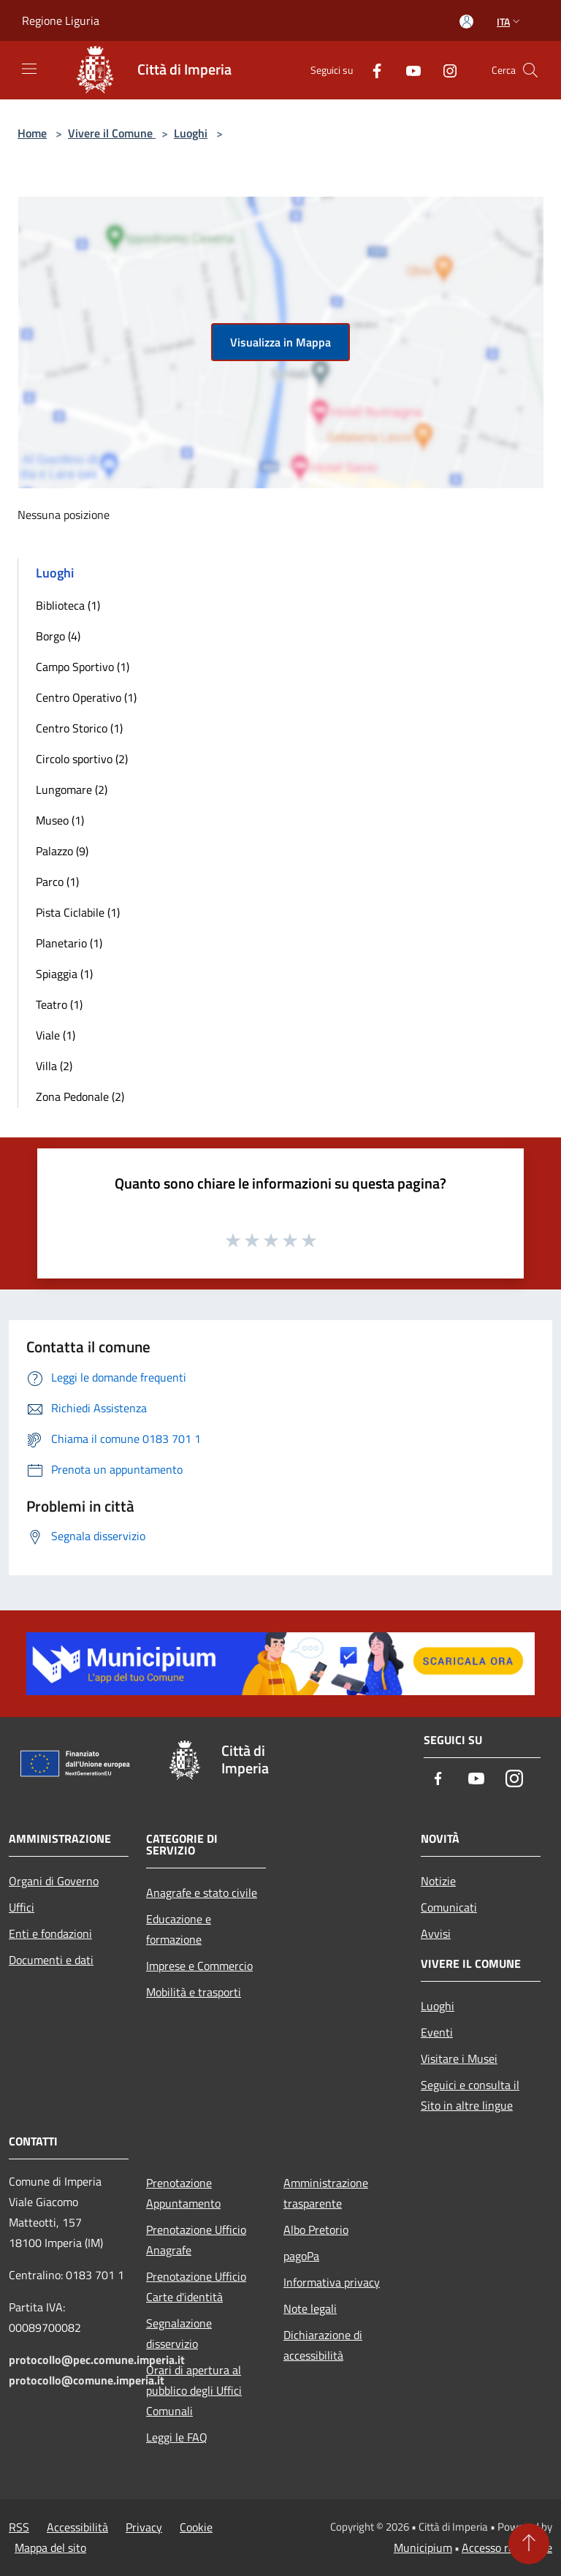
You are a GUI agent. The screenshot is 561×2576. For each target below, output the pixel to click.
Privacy (144, 2527)
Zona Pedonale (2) (80, 1096)
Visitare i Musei (459, 2058)
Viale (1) (55, 1035)
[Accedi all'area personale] (466, 21)
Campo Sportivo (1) (82, 666)
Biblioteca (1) (68, 605)
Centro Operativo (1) (86, 697)
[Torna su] (528, 2543)
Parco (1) (57, 881)
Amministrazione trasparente (325, 2193)
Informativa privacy (331, 2282)
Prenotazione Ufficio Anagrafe (196, 2240)
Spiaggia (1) (64, 973)
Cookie (196, 2527)
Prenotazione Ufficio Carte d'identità (196, 2287)
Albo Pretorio (315, 2229)
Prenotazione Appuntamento (183, 2193)
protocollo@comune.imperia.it (86, 2380)
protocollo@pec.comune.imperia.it (97, 2359)
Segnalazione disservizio (179, 2333)
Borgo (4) (58, 636)
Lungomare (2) (71, 789)
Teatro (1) (59, 1004)
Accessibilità (77, 2527)
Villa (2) (54, 1066)
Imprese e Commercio (199, 1965)
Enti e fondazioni (50, 1933)
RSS (19, 2527)
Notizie (438, 1881)
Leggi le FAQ (176, 2437)
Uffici (21, 1907)
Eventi (437, 2032)
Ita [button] (510, 21)
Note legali (310, 2308)
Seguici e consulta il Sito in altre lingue (470, 2095)
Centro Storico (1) (79, 728)
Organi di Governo (54, 1881)
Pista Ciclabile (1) (78, 912)
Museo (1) (60, 820)
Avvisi (436, 1933)
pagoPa (301, 2256)
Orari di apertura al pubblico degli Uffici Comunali (194, 2390)
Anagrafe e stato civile (201, 1892)
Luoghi (190, 133)
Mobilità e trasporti (193, 1992)
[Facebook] (371, 70)
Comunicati (449, 1907)
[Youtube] (407, 70)
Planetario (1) (69, 943)
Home (32, 133)
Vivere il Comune (112, 133)
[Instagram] (444, 70)
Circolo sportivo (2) (82, 759)
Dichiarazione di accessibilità (322, 2345)
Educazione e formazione (178, 1929)
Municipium (423, 2547)
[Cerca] (530, 70)
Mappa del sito (50, 2547)
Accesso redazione (507, 2547)
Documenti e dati (51, 1960)
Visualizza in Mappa (280, 342)
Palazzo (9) (62, 851)
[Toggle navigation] (29, 68)
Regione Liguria (60, 20)
